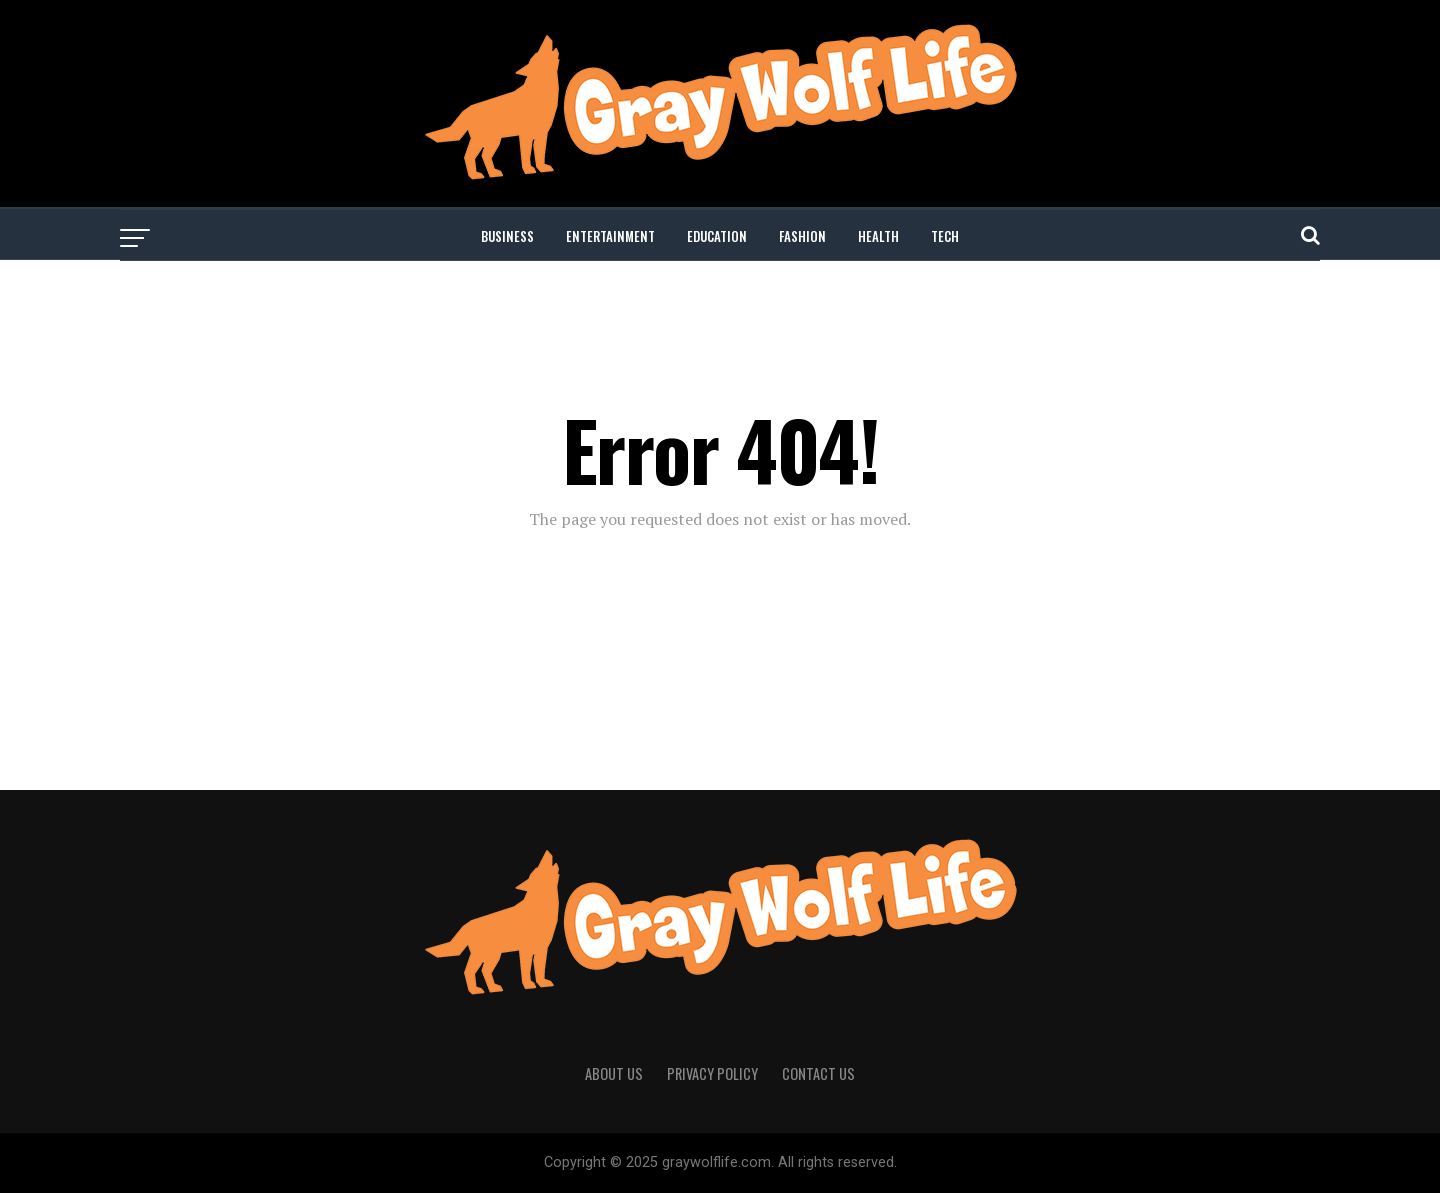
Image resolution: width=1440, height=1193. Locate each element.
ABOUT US (614, 1073)
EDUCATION (717, 236)
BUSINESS (507, 236)
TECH (945, 236)
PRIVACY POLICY (712, 1073)
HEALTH (878, 236)
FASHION (802, 236)
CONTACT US (818, 1073)
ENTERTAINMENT (610, 236)
